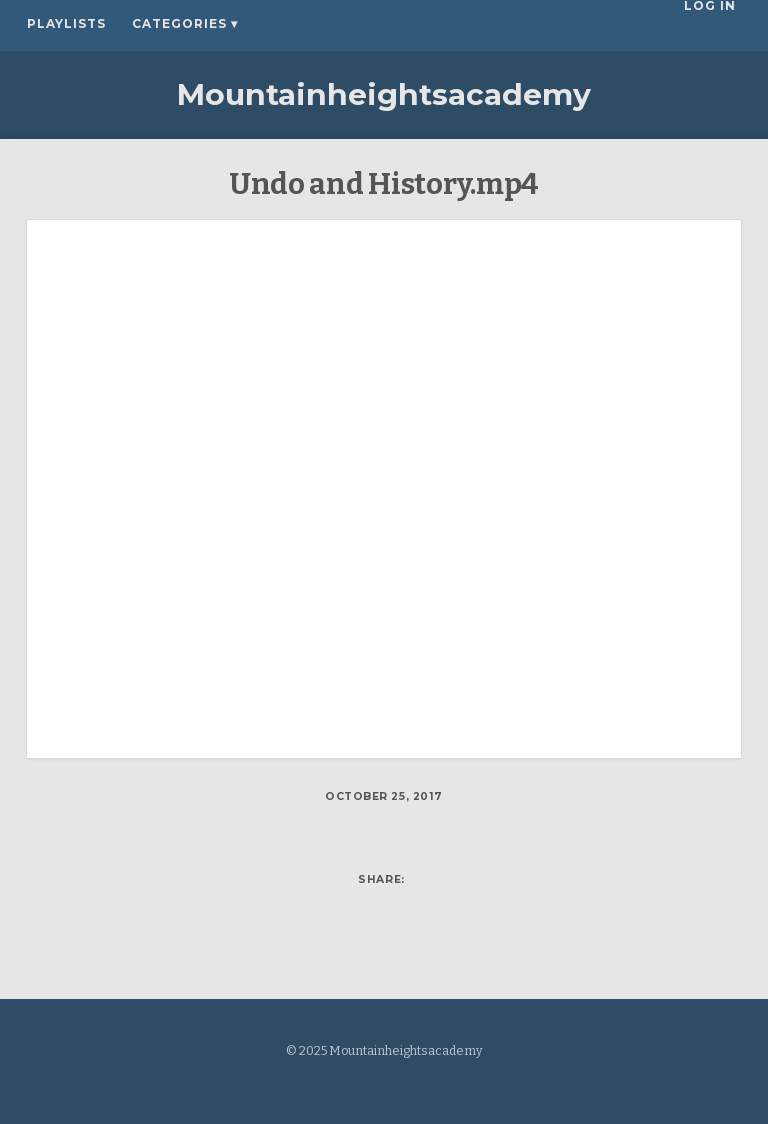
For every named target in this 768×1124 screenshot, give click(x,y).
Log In (715, 24)
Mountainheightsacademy (384, 94)
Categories (185, 24)
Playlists (66, 24)
